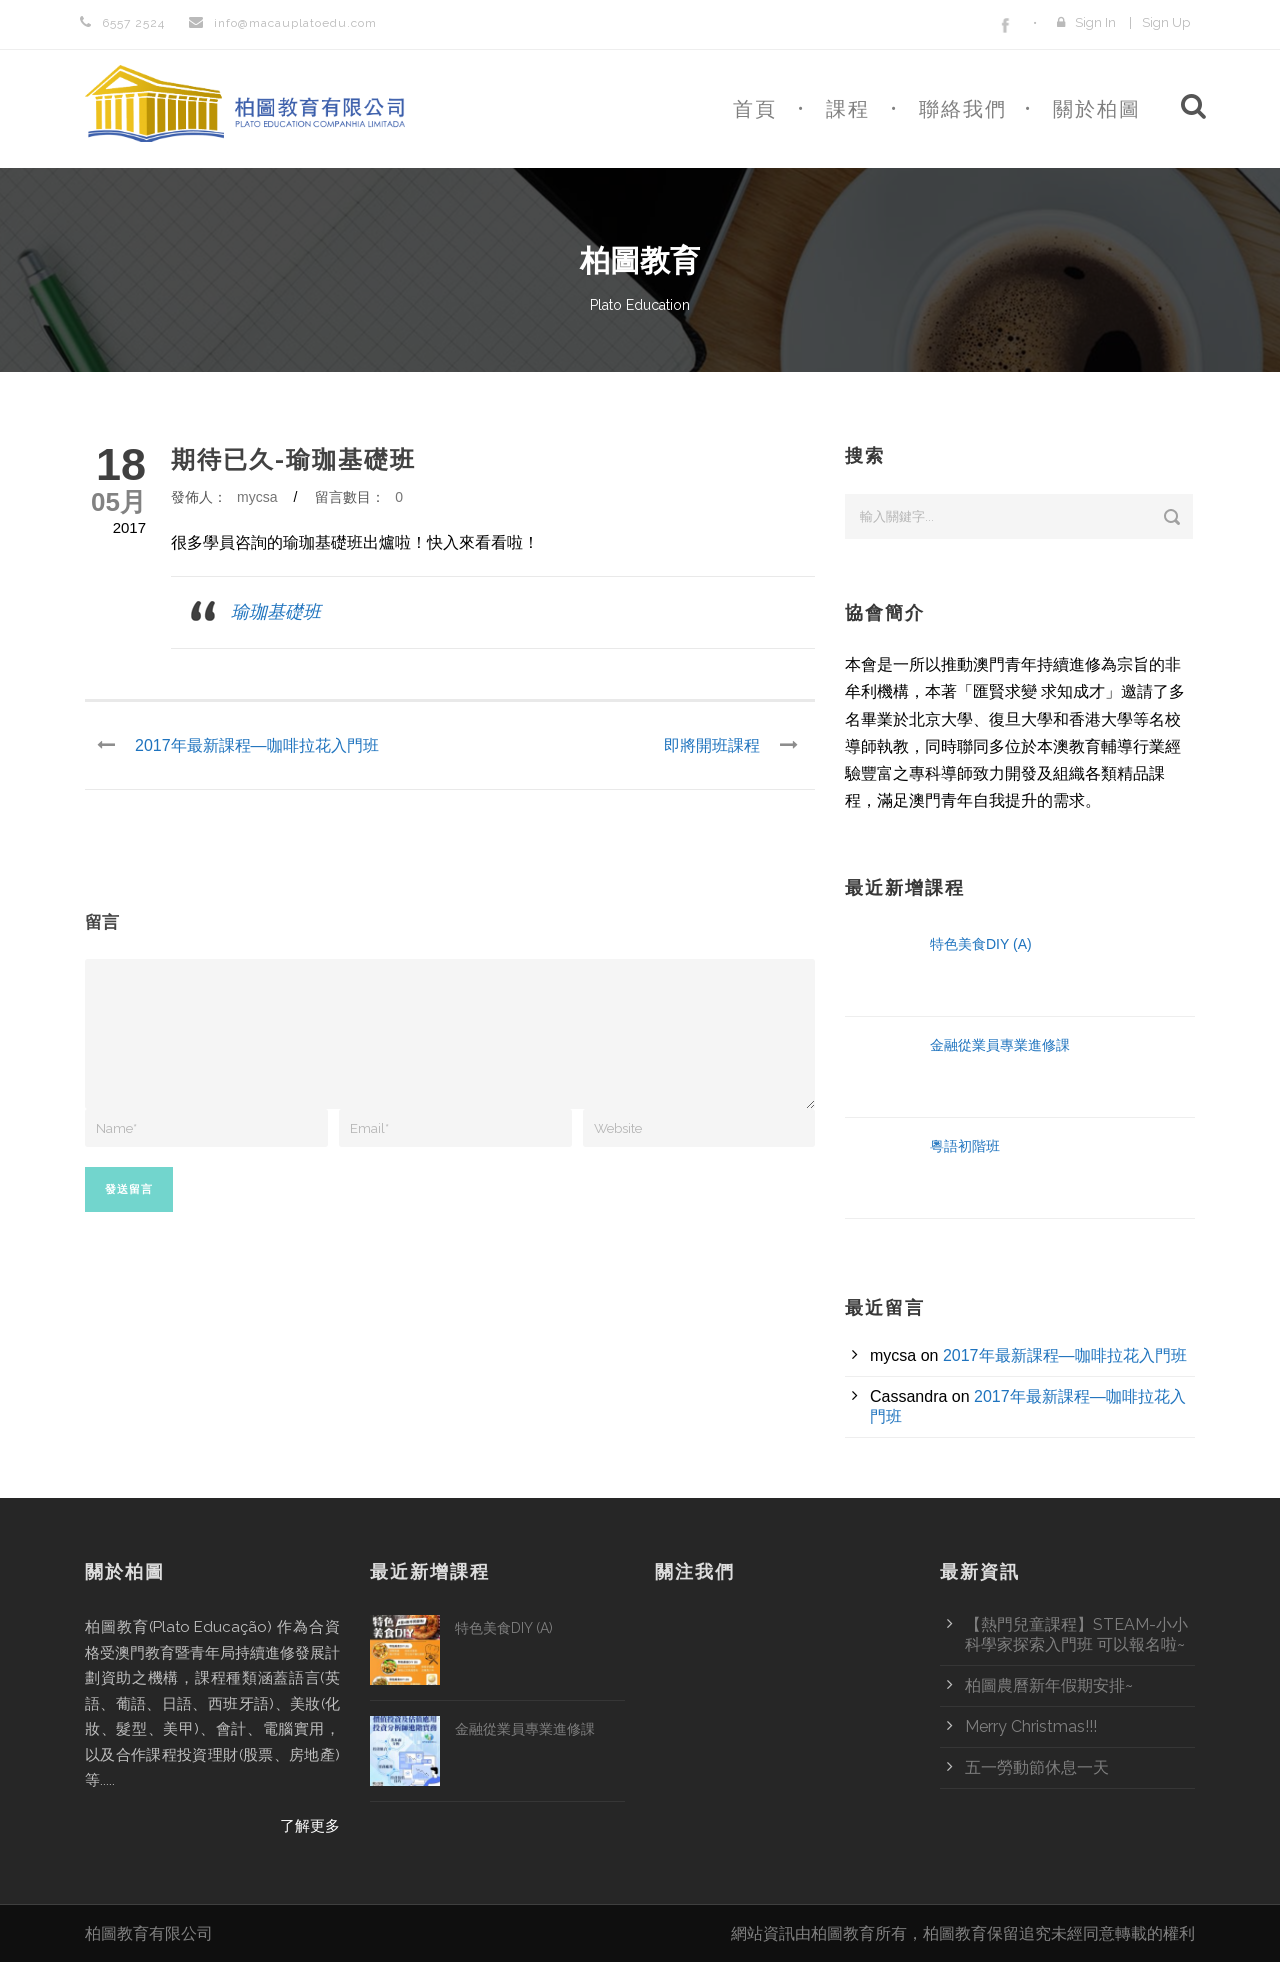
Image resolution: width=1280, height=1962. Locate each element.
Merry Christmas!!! (1031, 1726)
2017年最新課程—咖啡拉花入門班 (1065, 1355)
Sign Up (1166, 22)
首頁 (755, 109)
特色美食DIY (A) (981, 944)
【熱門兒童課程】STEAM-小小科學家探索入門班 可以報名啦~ (1076, 1634)
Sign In (1095, 22)
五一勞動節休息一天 (1037, 1767)
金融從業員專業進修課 (1000, 1045)
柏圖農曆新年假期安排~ (1049, 1685)
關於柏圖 (1097, 109)
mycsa (257, 497)
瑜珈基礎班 (276, 612)
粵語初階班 (965, 1146)
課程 (848, 109)
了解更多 (310, 1826)
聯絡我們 (963, 109)
